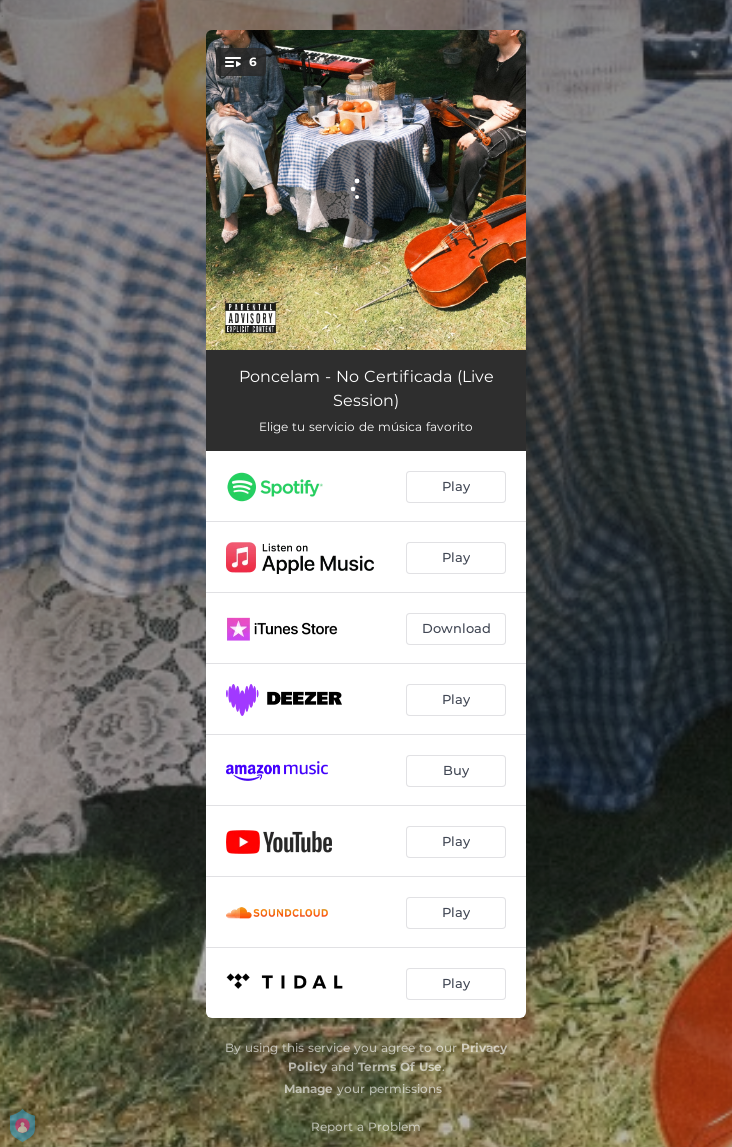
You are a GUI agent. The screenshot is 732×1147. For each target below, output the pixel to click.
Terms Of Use (400, 1066)
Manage (308, 1088)
